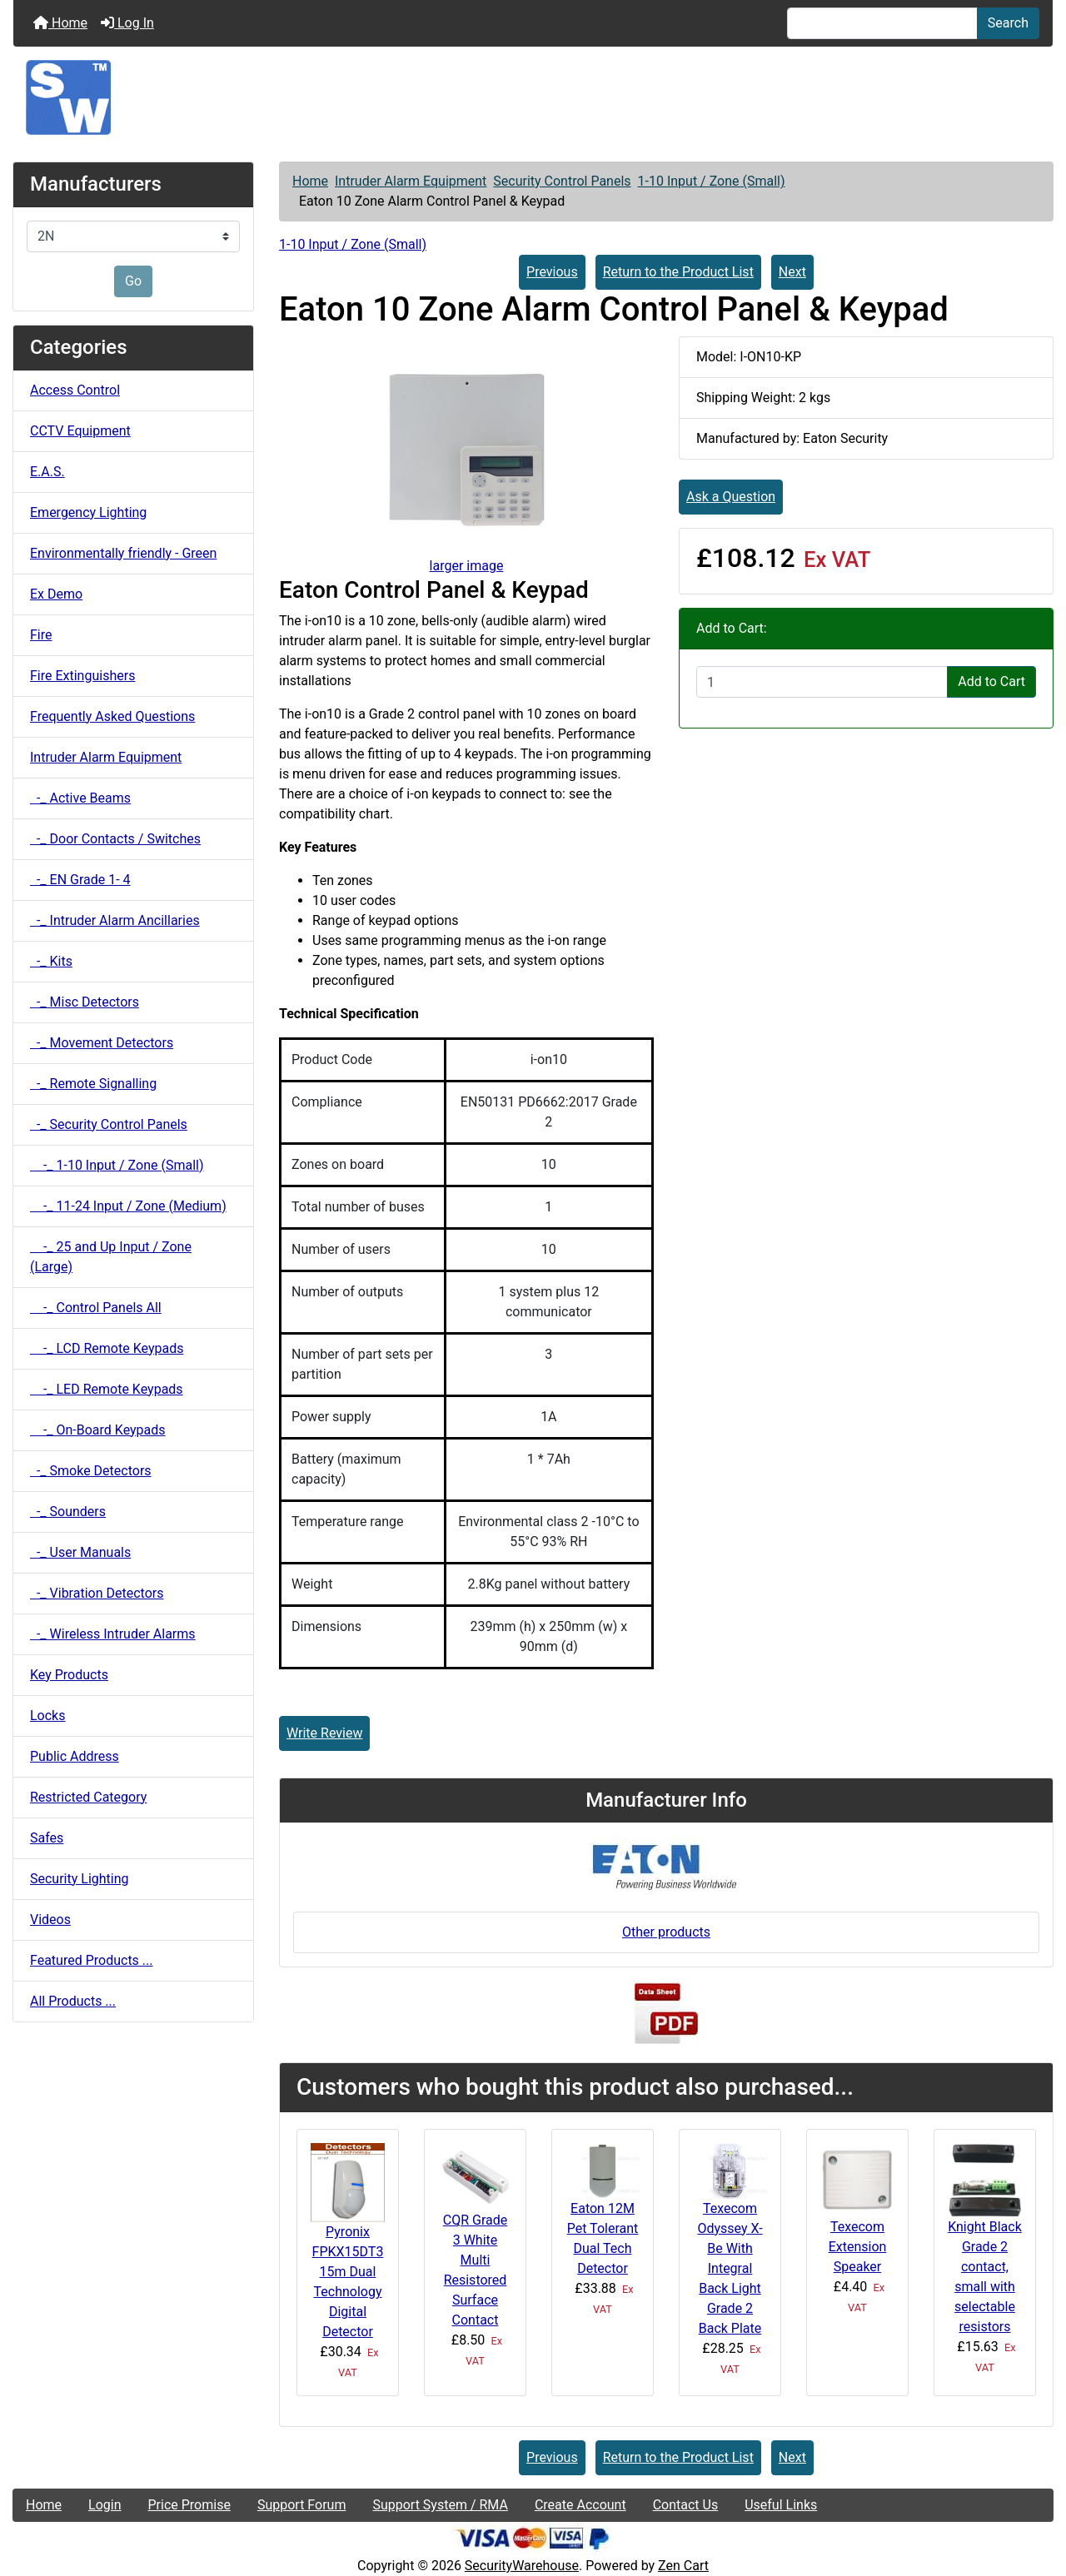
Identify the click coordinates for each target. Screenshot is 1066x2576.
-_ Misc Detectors (84, 1002)
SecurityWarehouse (522, 2566)
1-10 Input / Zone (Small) (711, 181)
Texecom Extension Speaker (858, 2247)
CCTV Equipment (80, 431)
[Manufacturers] (133, 236)
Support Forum (301, 2505)
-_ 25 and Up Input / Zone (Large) (111, 1257)
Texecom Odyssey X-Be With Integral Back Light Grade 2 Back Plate (729, 2268)
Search (1008, 23)
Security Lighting (79, 1879)
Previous (552, 272)
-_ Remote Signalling (93, 1084)
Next (792, 272)
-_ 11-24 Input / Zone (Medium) (128, 1206)
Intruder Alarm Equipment (410, 181)
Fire (41, 635)
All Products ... (73, 2001)
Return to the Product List (678, 272)
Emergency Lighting (88, 512)
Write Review (324, 1733)
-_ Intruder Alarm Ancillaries (115, 920)
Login (104, 2505)
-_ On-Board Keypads (98, 1430)
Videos (50, 1919)
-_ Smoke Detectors (91, 1471)
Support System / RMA (439, 2505)
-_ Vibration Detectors (96, 1593)
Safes (46, 1838)
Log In (127, 23)
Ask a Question (730, 497)
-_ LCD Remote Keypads (106, 1348)
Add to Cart (991, 681)
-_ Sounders (68, 1511)
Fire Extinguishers (82, 676)
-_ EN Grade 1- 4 (80, 880)
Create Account (580, 2505)
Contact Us (686, 2505)
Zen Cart (683, 2566)
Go (133, 281)
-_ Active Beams (80, 798)
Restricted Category (88, 1797)
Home (60, 23)
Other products (666, 1932)
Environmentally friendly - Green (123, 553)
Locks (47, 1715)
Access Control (75, 390)
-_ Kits (51, 961)
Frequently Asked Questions (112, 716)
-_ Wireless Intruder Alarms (113, 1634)
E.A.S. (47, 472)
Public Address (74, 1756)
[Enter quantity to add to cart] (822, 682)
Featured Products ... (91, 1960)
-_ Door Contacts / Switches (115, 839)
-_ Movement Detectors (101, 1043)
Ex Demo (56, 594)
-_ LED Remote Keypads (106, 1389)
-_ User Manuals (80, 1552)
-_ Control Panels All (96, 1307)
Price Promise (189, 2505)
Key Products (69, 1675)
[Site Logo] (533, 97)
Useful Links (781, 2505)
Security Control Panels (561, 181)
